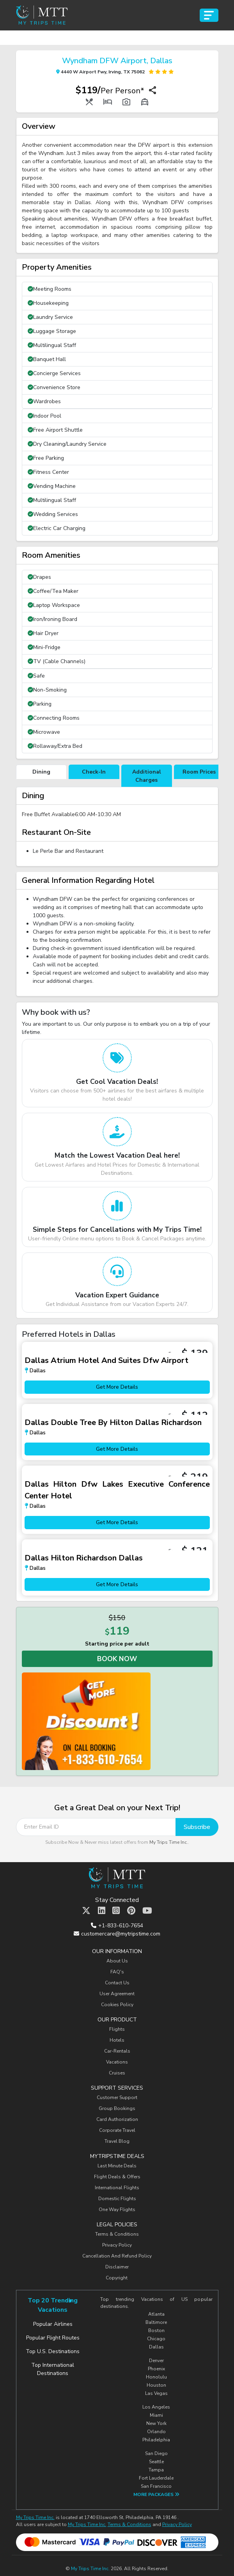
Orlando (156, 2431)
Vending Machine (52, 486)
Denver (156, 2360)
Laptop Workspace (54, 605)
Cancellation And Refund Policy (117, 2256)
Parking (39, 704)
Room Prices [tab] (199, 772)
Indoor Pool (44, 416)
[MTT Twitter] (86, 1911)
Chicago (156, 2339)
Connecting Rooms (54, 718)
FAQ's (117, 1972)
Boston (156, 2330)
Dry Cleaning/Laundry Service (67, 444)
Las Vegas (156, 2393)
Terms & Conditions (117, 2234)
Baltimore (156, 2322)
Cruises (117, 2073)
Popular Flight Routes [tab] (53, 2337)
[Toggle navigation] (209, 15)
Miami (156, 2415)
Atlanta (156, 2314)
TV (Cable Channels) (56, 661)
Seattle (156, 2462)
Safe (36, 676)
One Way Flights (117, 2209)
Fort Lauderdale (156, 2478)
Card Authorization (117, 2119)
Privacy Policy (117, 2245)
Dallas (156, 2347)
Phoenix (156, 2369)
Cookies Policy (117, 2004)
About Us (117, 1961)
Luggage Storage (52, 331)
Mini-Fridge (44, 647)
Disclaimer (117, 2267)
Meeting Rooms (49, 289)
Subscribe (197, 1827)
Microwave (44, 732)
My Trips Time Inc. (168, 1842)
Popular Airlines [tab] (53, 2324)
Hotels (117, 2040)
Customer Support (117, 2097)
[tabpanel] (117, 826)
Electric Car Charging (56, 528)
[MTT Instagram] (116, 1911)
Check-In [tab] (94, 772)
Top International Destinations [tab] (52, 2369)
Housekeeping (48, 303)
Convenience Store (54, 387)
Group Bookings (117, 2108)
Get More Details (117, 1387)
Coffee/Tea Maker (53, 591)
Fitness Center (48, 472)
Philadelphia (156, 2440)
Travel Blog (117, 2141)
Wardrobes (44, 401)
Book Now (117, 1658)
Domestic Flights (117, 2198)
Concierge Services (54, 373)
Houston (156, 2385)
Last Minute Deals (117, 2166)
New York (156, 2423)
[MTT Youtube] (147, 1911)
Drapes (39, 577)
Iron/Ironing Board (52, 619)
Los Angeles (156, 2407)
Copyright (117, 2278)
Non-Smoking (47, 690)
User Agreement (117, 1994)
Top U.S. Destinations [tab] (53, 2351)
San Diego (156, 2453)
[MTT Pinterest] (131, 1911)
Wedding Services (53, 514)
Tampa (156, 2470)
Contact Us (117, 1983)
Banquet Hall (47, 359)
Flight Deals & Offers (117, 2177)
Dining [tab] (41, 772)
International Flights (117, 2188)
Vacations (117, 2062)
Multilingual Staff (52, 345)
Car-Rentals (117, 2051)
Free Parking (46, 458)
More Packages (156, 2494)
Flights (117, 2029)
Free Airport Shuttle (55, 430)
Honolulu (156, 2377)
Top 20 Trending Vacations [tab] (53, 2305)
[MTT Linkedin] (101, 1911)
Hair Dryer (43, 633)
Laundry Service (50, 317)
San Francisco (156, 2486)
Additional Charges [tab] (146, 776)
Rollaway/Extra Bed (55, 746)
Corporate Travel (117, 2130)
